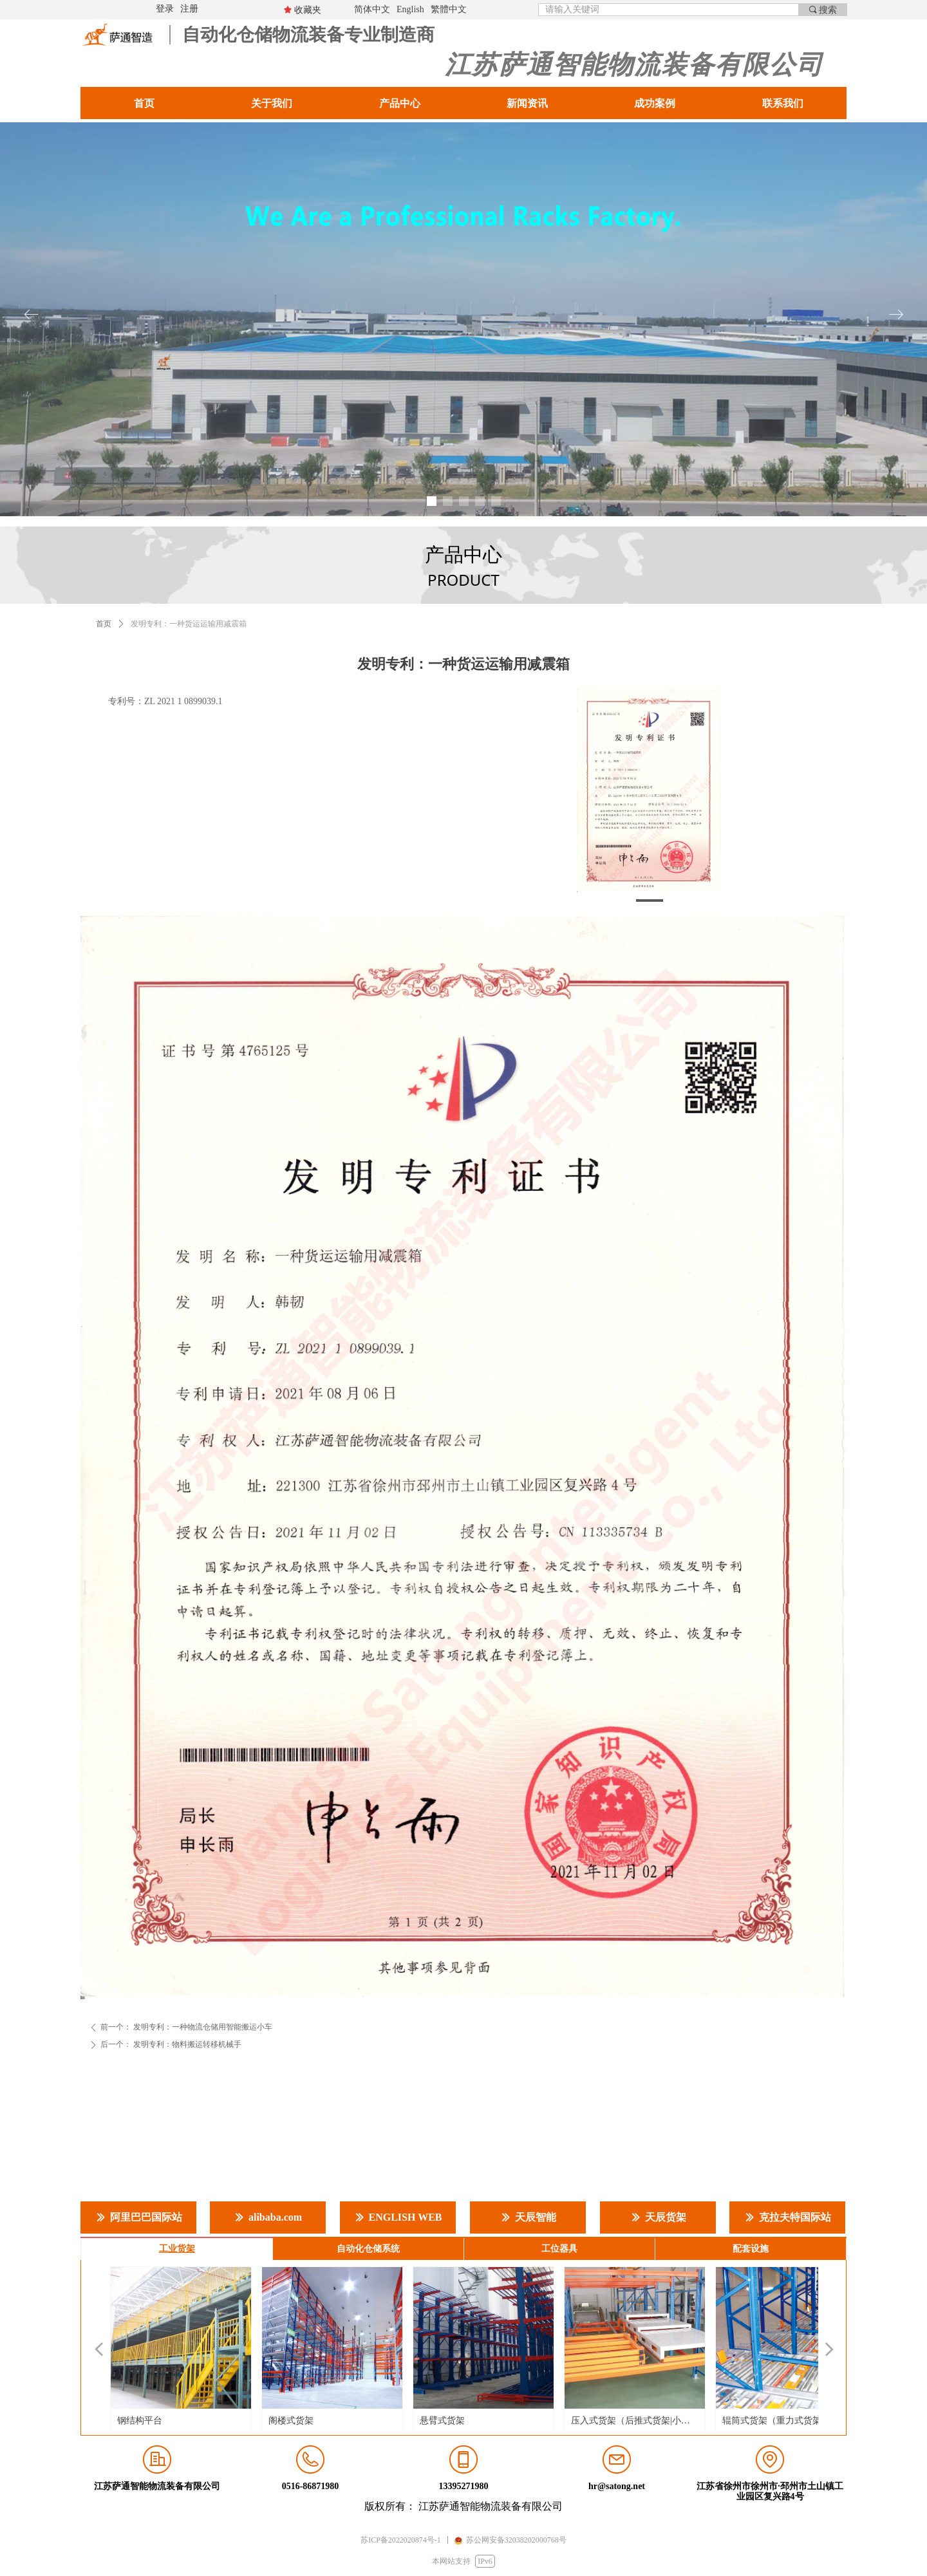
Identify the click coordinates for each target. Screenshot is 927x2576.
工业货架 (177, 2249)
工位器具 (559, 2249)
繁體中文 (449, 9)
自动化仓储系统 (368, 2249)
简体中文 (372, 9)
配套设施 (751, 2249)
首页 (103, 623)
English (410, 9)
